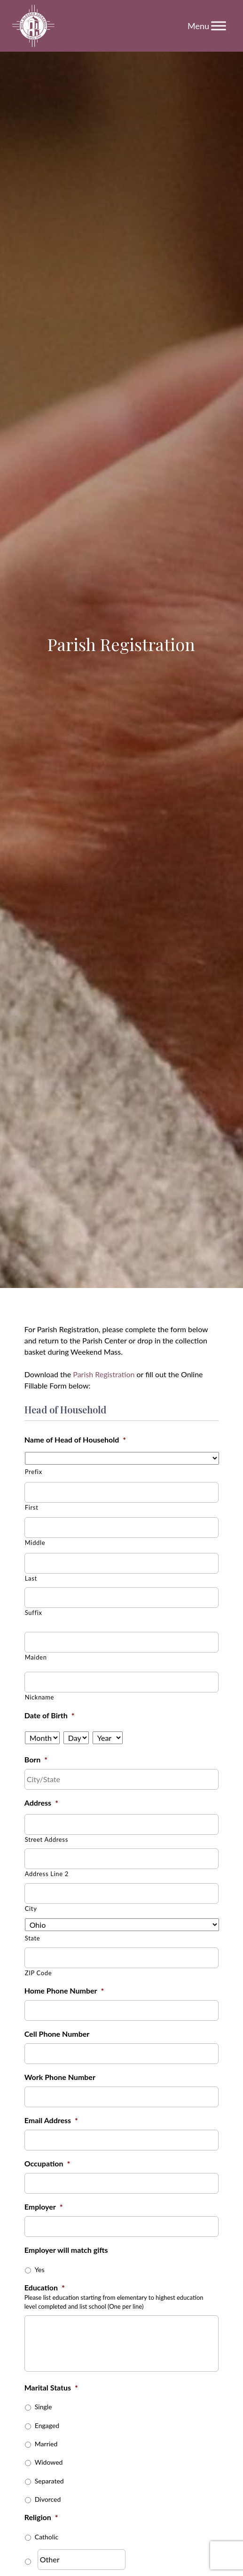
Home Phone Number (64, 1990)
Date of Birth (49, 1715)
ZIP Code (38, 1973)
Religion (41, 2517)
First (32, 1507)
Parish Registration (103, 1374)
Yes (40, 2269)
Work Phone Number (59, 2076)
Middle (35, 1542)
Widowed (49, 2462)
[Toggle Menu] (218, 25)
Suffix (33, 1612)
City (31, 1908)
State (32, 1938)
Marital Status (51, 2387)
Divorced (48, 2499)
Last (31, 1578)
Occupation (47, 2163)
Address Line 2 (47, 1874)
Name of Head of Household (75, 1439)
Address (41, 1802)
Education (44, 2287)
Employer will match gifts (66, 2249)
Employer (43, 2206)
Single (43, 2407)
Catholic (46, 2537)
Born (35, 1759)
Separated (49, 2481)
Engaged (47, 2425)
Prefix (33, 1471)
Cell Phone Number (57, 2033)
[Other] (81, 2559)
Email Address (51, 2120)
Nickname (39, 1697)
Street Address (46, 1839)
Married (46, 2444)
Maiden (36, 1657)
